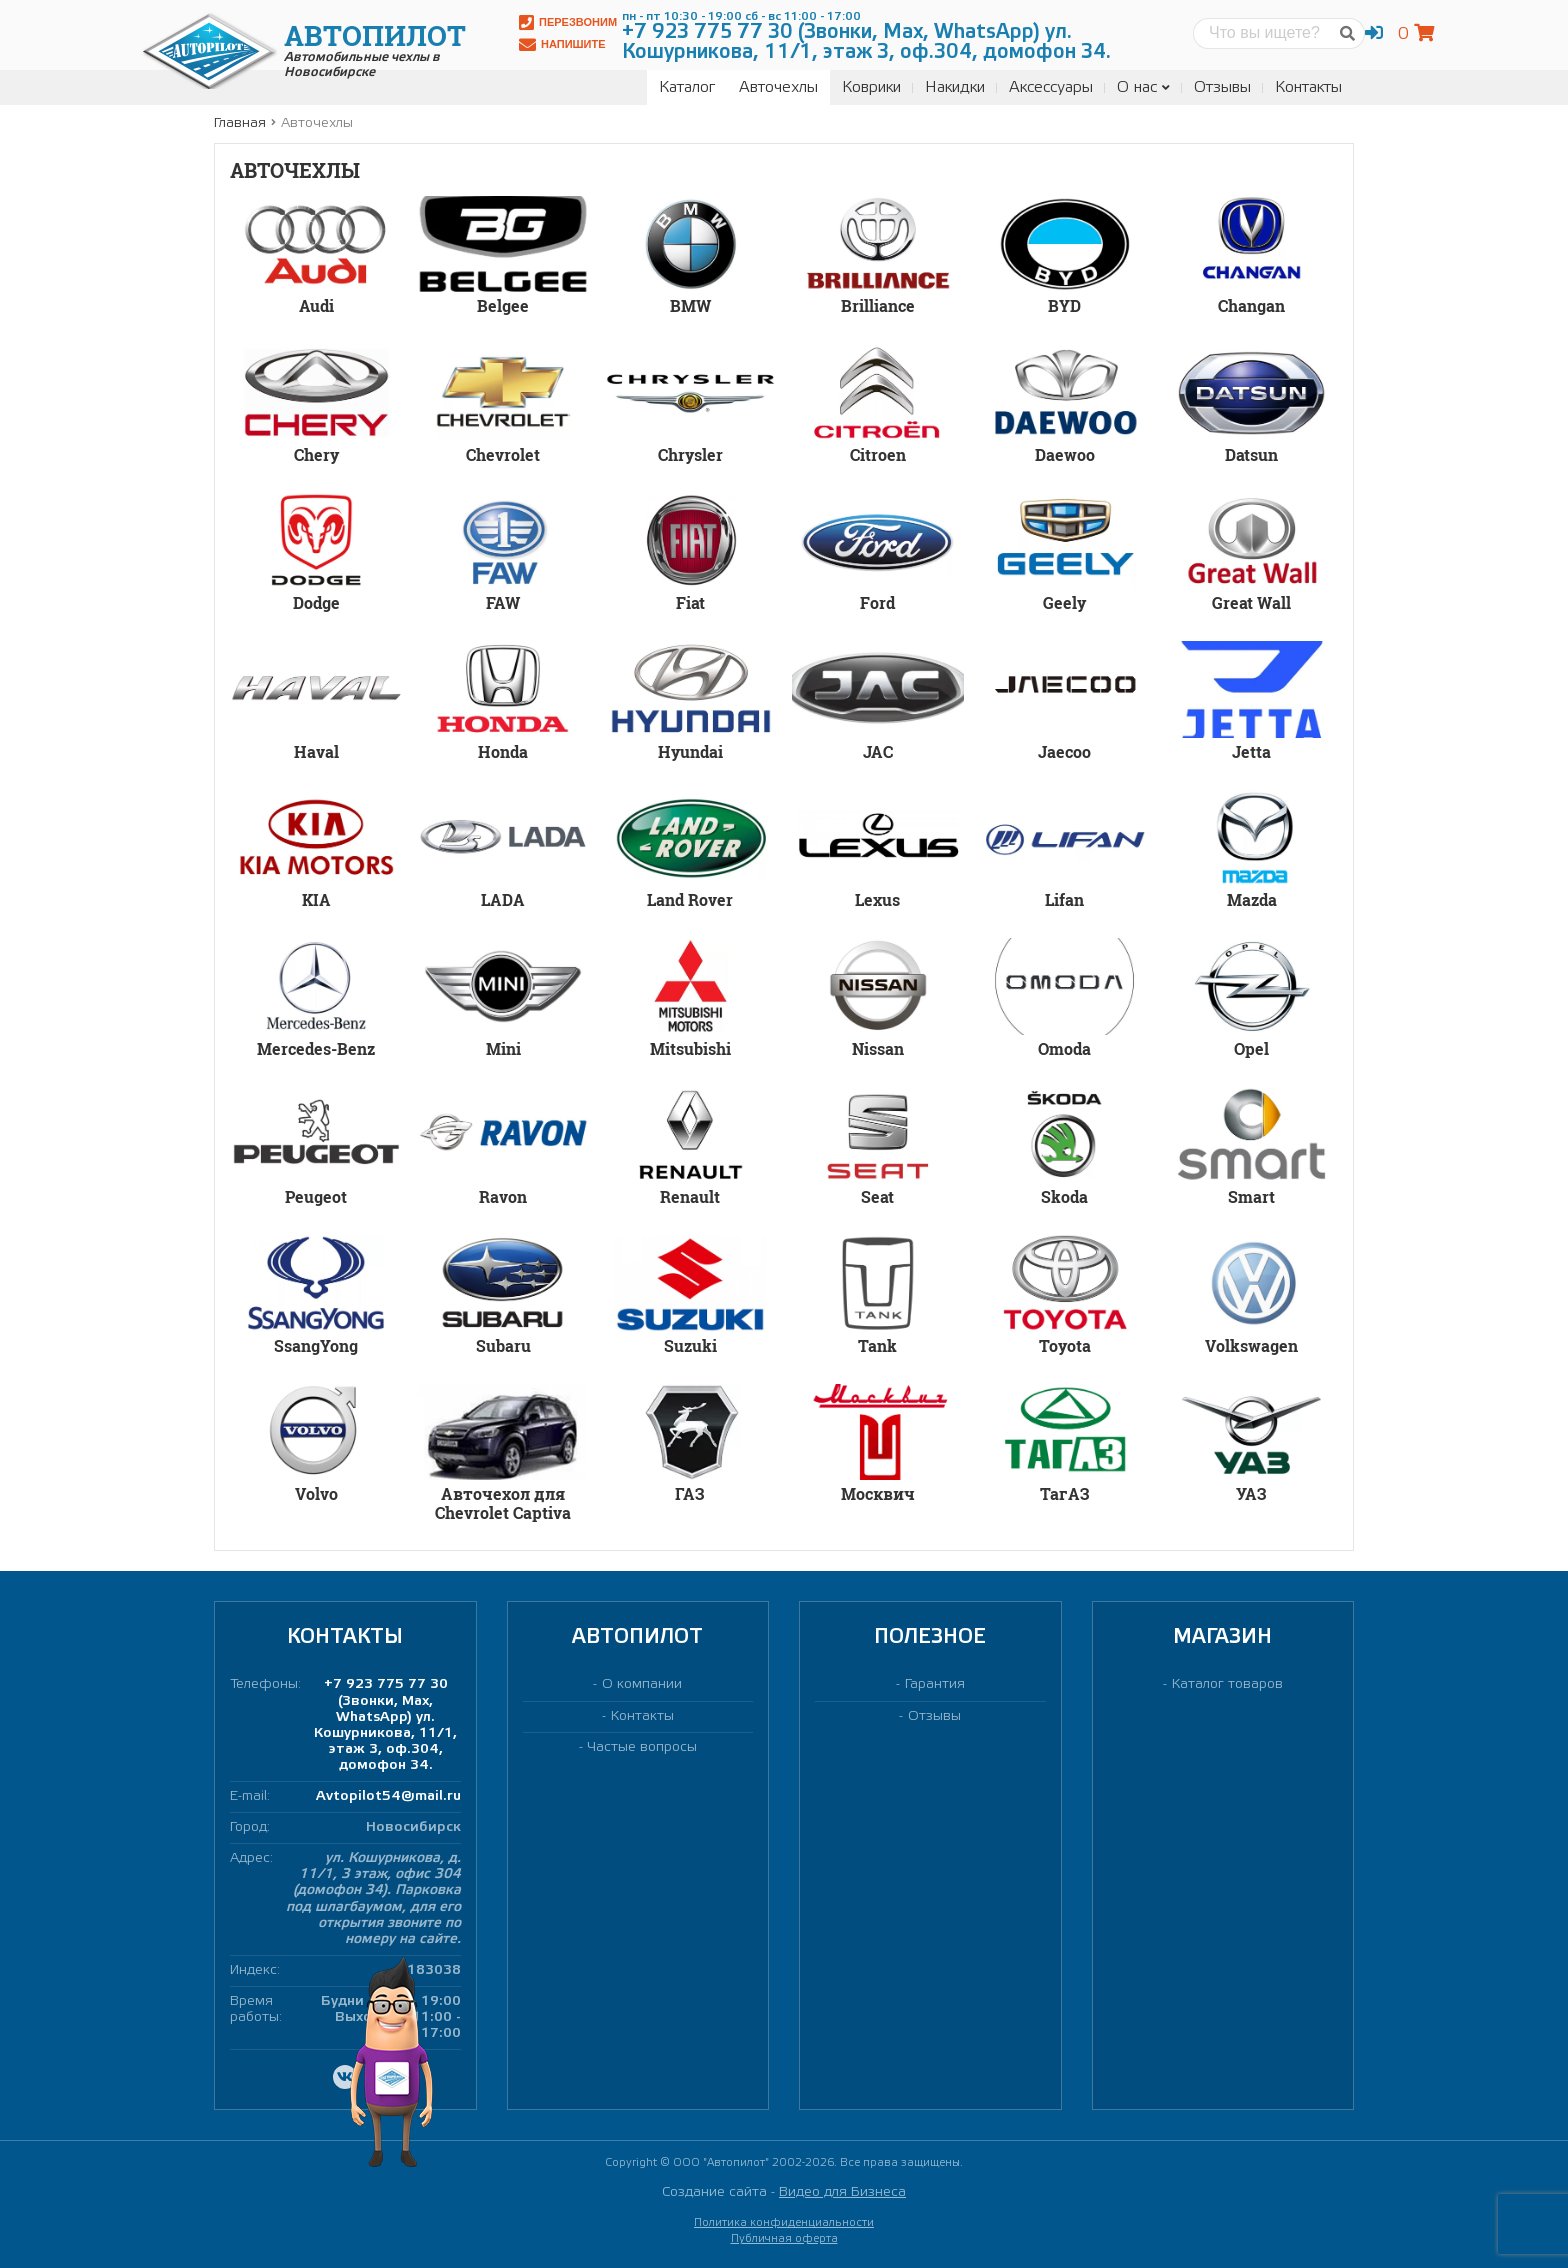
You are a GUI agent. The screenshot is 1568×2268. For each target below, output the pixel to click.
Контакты (1308, 87)
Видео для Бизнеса (842, 2192)
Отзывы (1222, 87)
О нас (1143, 87)
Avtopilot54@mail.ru (388, 1796)
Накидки (955, 87)
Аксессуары (1051, 87)
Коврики (871, 87)
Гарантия (935, 1684)
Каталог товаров (1227, 1684)
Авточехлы (778, 87)
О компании (642, 1684)
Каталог (687, 87)
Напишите (562, 44)
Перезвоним (568, 22)
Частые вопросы (642, 1747)
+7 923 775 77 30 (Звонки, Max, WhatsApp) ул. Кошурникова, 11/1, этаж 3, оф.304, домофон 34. (385, 1724)
